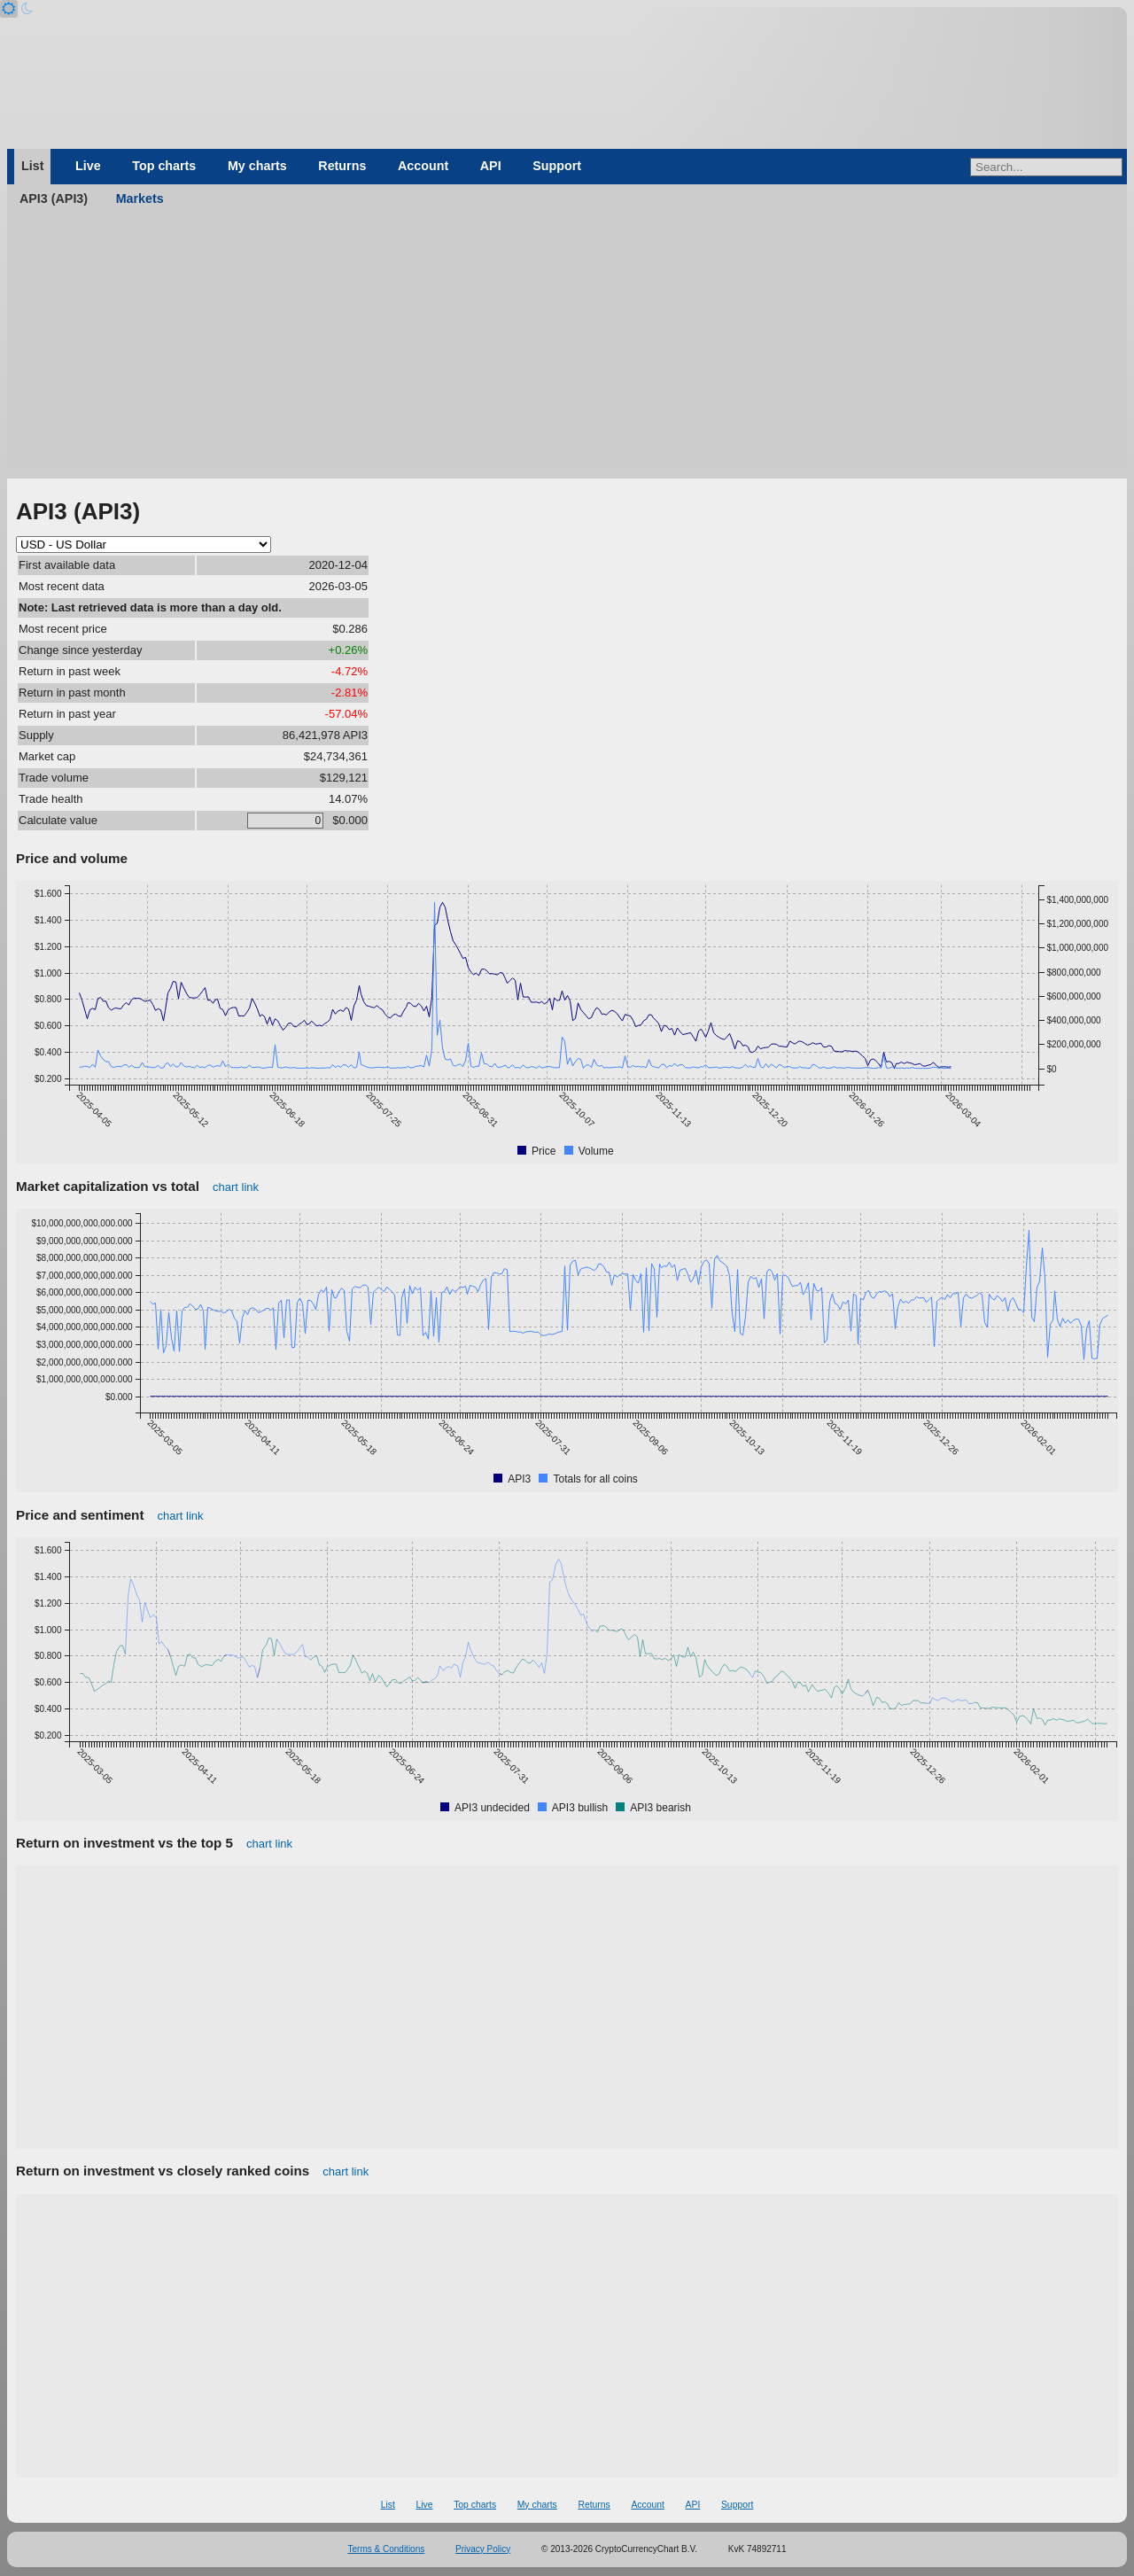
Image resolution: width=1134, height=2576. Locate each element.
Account (423, 166)
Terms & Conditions (386, 2549)
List (32, 166)
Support (556, 166)
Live (88, 166)
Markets (140, 198)
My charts (257, 166)
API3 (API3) (53, 198)
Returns (342, 166)
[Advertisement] (567, 346)
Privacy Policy (482, 2549)
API (490, 166)
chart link (236, 1187)
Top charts (164, 166)
